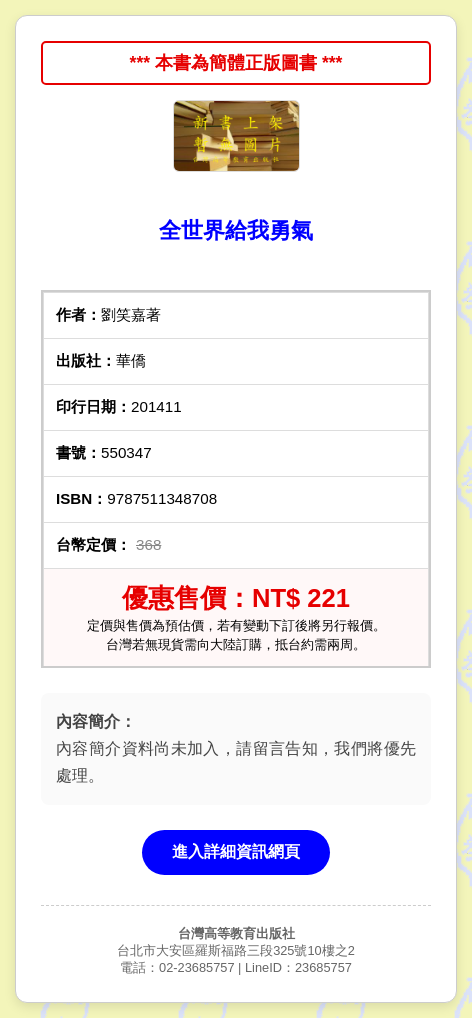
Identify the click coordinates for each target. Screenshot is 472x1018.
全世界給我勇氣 (236, 230)
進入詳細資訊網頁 (236, 851)
